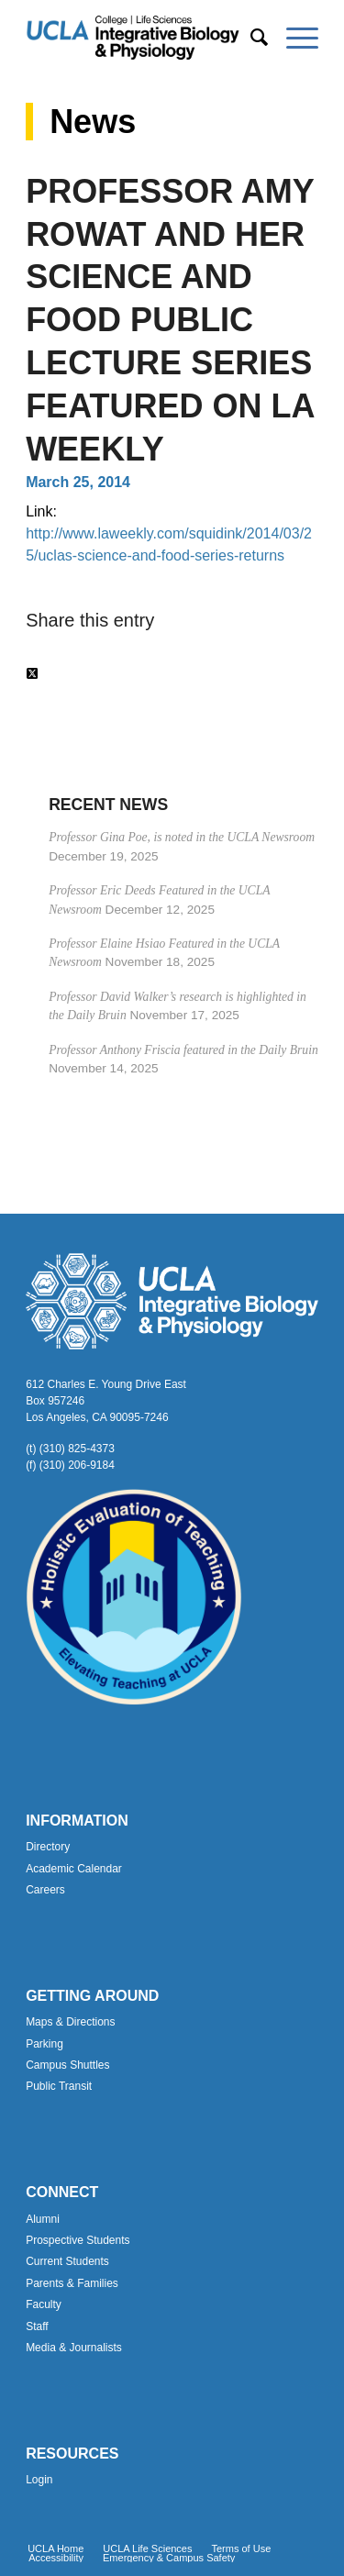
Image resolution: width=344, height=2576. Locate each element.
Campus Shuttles (67, 2065)
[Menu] (293, 37)
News (93, 121)
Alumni (43, 2219)
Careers (45, 1889)
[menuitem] (250, 37)
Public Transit (59, 2086)
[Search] (250, 37)
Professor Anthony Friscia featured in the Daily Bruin (183, 1050)
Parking (44, 2043)
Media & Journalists (74, 2347)
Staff (37, 2326)
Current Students (67, 2261)
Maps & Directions (70, 2021)
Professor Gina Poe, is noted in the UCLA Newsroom (182, 837)
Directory (48, 1846)
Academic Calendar (74, 1868)
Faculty (43, 2304)
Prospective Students (77, 2240)
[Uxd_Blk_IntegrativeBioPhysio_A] (143, 37)
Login (39, 2479)
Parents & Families (72, 2283)
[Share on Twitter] (32, 673)
